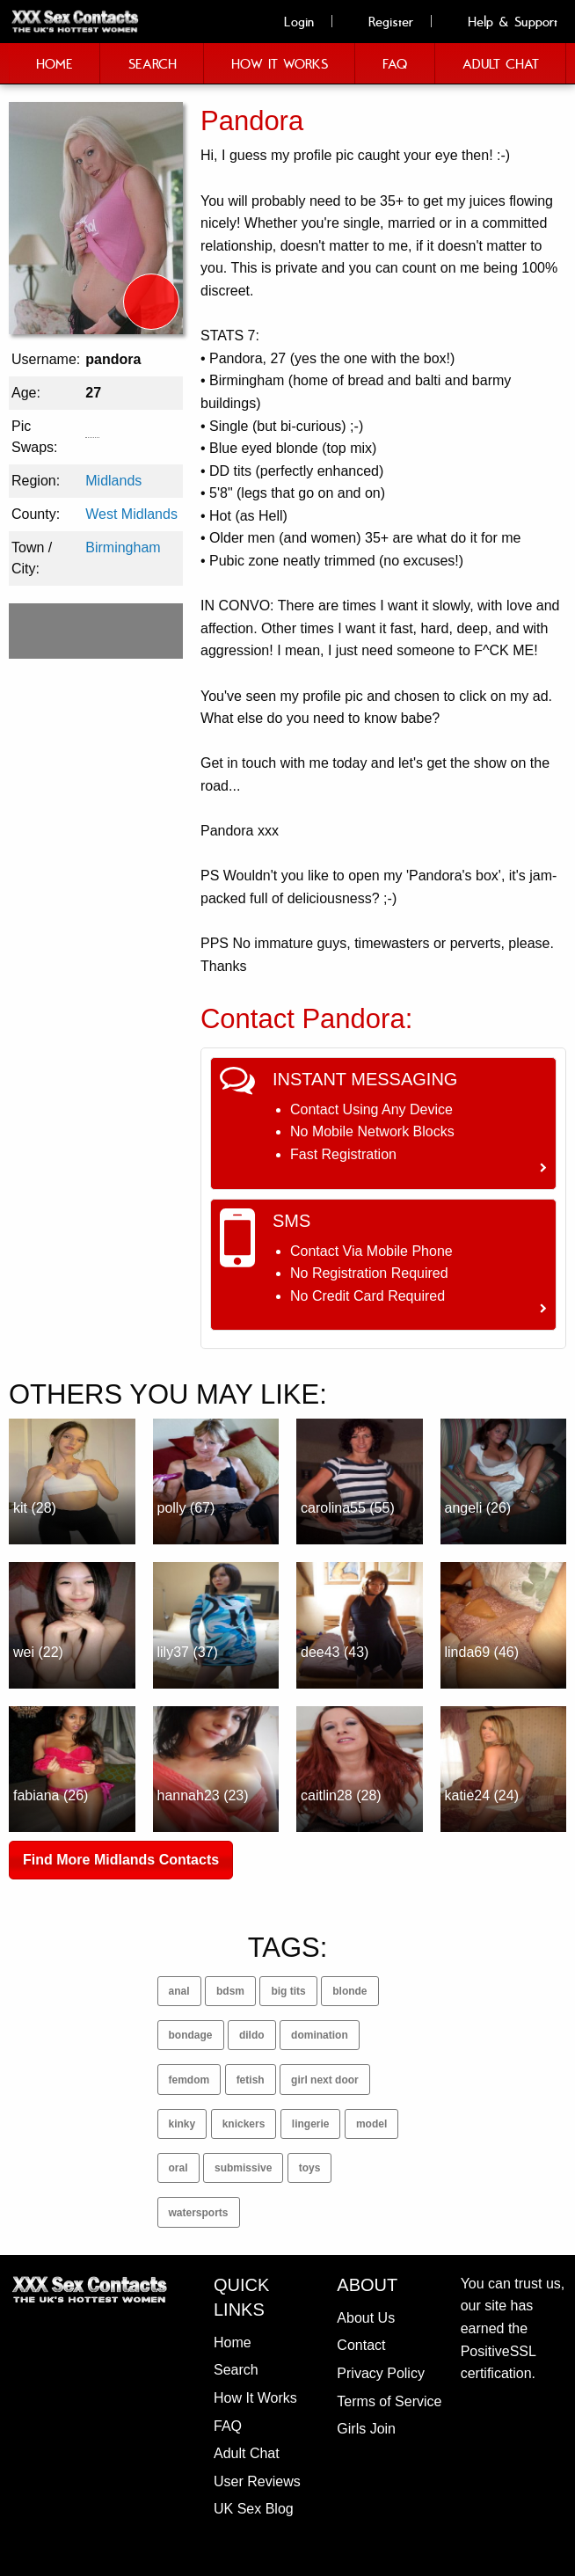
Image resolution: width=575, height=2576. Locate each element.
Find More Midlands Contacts (121, 1859)
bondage (191, 2035)
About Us (366, 2317)
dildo (252, 2035)
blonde (349, 1991)
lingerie (311, 2124)
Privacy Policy (381, 2373)
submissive (243, 2168)
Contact (361, 2345)
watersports (199, 2213)
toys (310, 2168)
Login (289, 21)
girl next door (325, 2080)
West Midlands (131, 514)
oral (178, 2168)
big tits (288, 1991)
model (371, 2124)
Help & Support (502, 21)
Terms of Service (389, 2401)
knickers (244, 2124)
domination (319, 2035)
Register (381, 21)
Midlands (113, 480)
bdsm (230, 1991)
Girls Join (366, 2428)
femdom (189, 2080)
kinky (182, 2124)
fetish (251, 2080)
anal (179, 1991)
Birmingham (122, 547)
